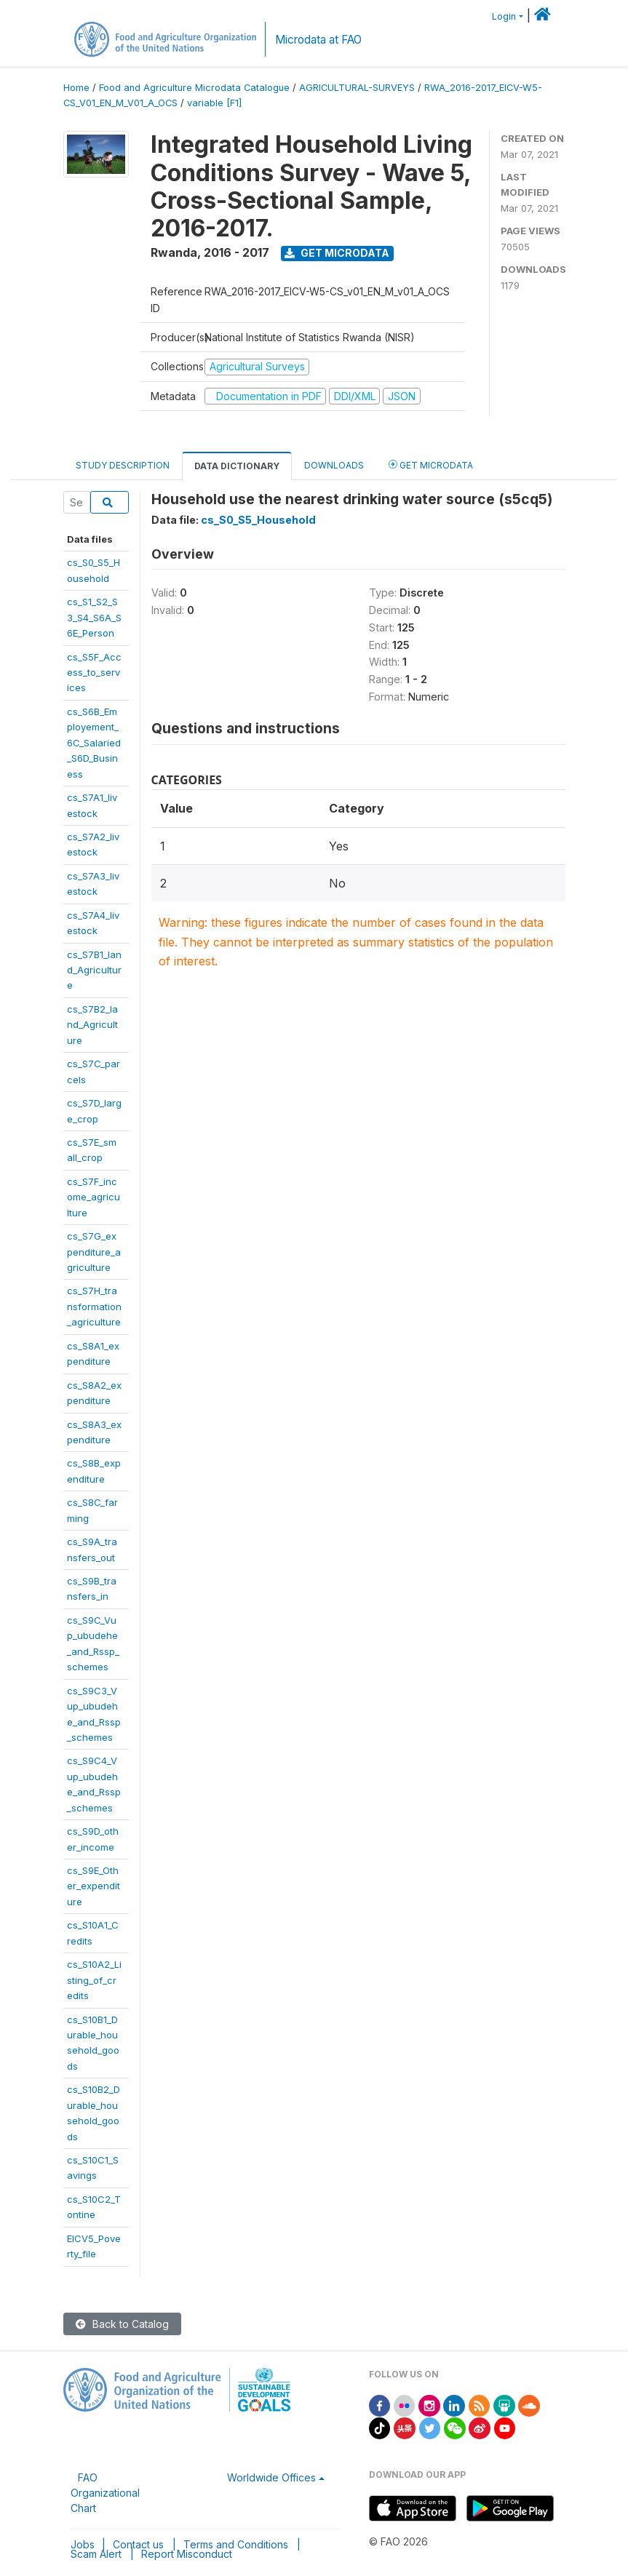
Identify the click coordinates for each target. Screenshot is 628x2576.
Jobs (83, 2544)
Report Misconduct (186, 2554)
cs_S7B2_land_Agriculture (92, 1024)
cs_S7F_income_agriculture (93, 1197)
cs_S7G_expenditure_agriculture (94, 1251)
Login (504, 16)
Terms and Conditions (235, 2544)
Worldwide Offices (271, 2477)
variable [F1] (214, 102)
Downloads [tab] (334, 465)
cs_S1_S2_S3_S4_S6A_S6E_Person (94, 617)
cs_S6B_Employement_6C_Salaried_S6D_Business (94, 743)
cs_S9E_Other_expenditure (93, 1886)
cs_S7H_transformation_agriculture (94, 1306)
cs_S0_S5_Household (258, 520)
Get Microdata (337, 253)
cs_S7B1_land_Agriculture (94, 970)
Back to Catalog (122, 2324)
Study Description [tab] (123, 465)
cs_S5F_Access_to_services (94, 672)
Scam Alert (96, 2554)
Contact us (138, 2544)
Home (76, 87)
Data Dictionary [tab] (236, 465)
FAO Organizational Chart (105, 2492)
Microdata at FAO (318, 40)
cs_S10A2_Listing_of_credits (94, 1979)
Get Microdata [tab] (431, 464)
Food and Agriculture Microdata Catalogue (194, 87)
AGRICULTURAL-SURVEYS (357, 87)
